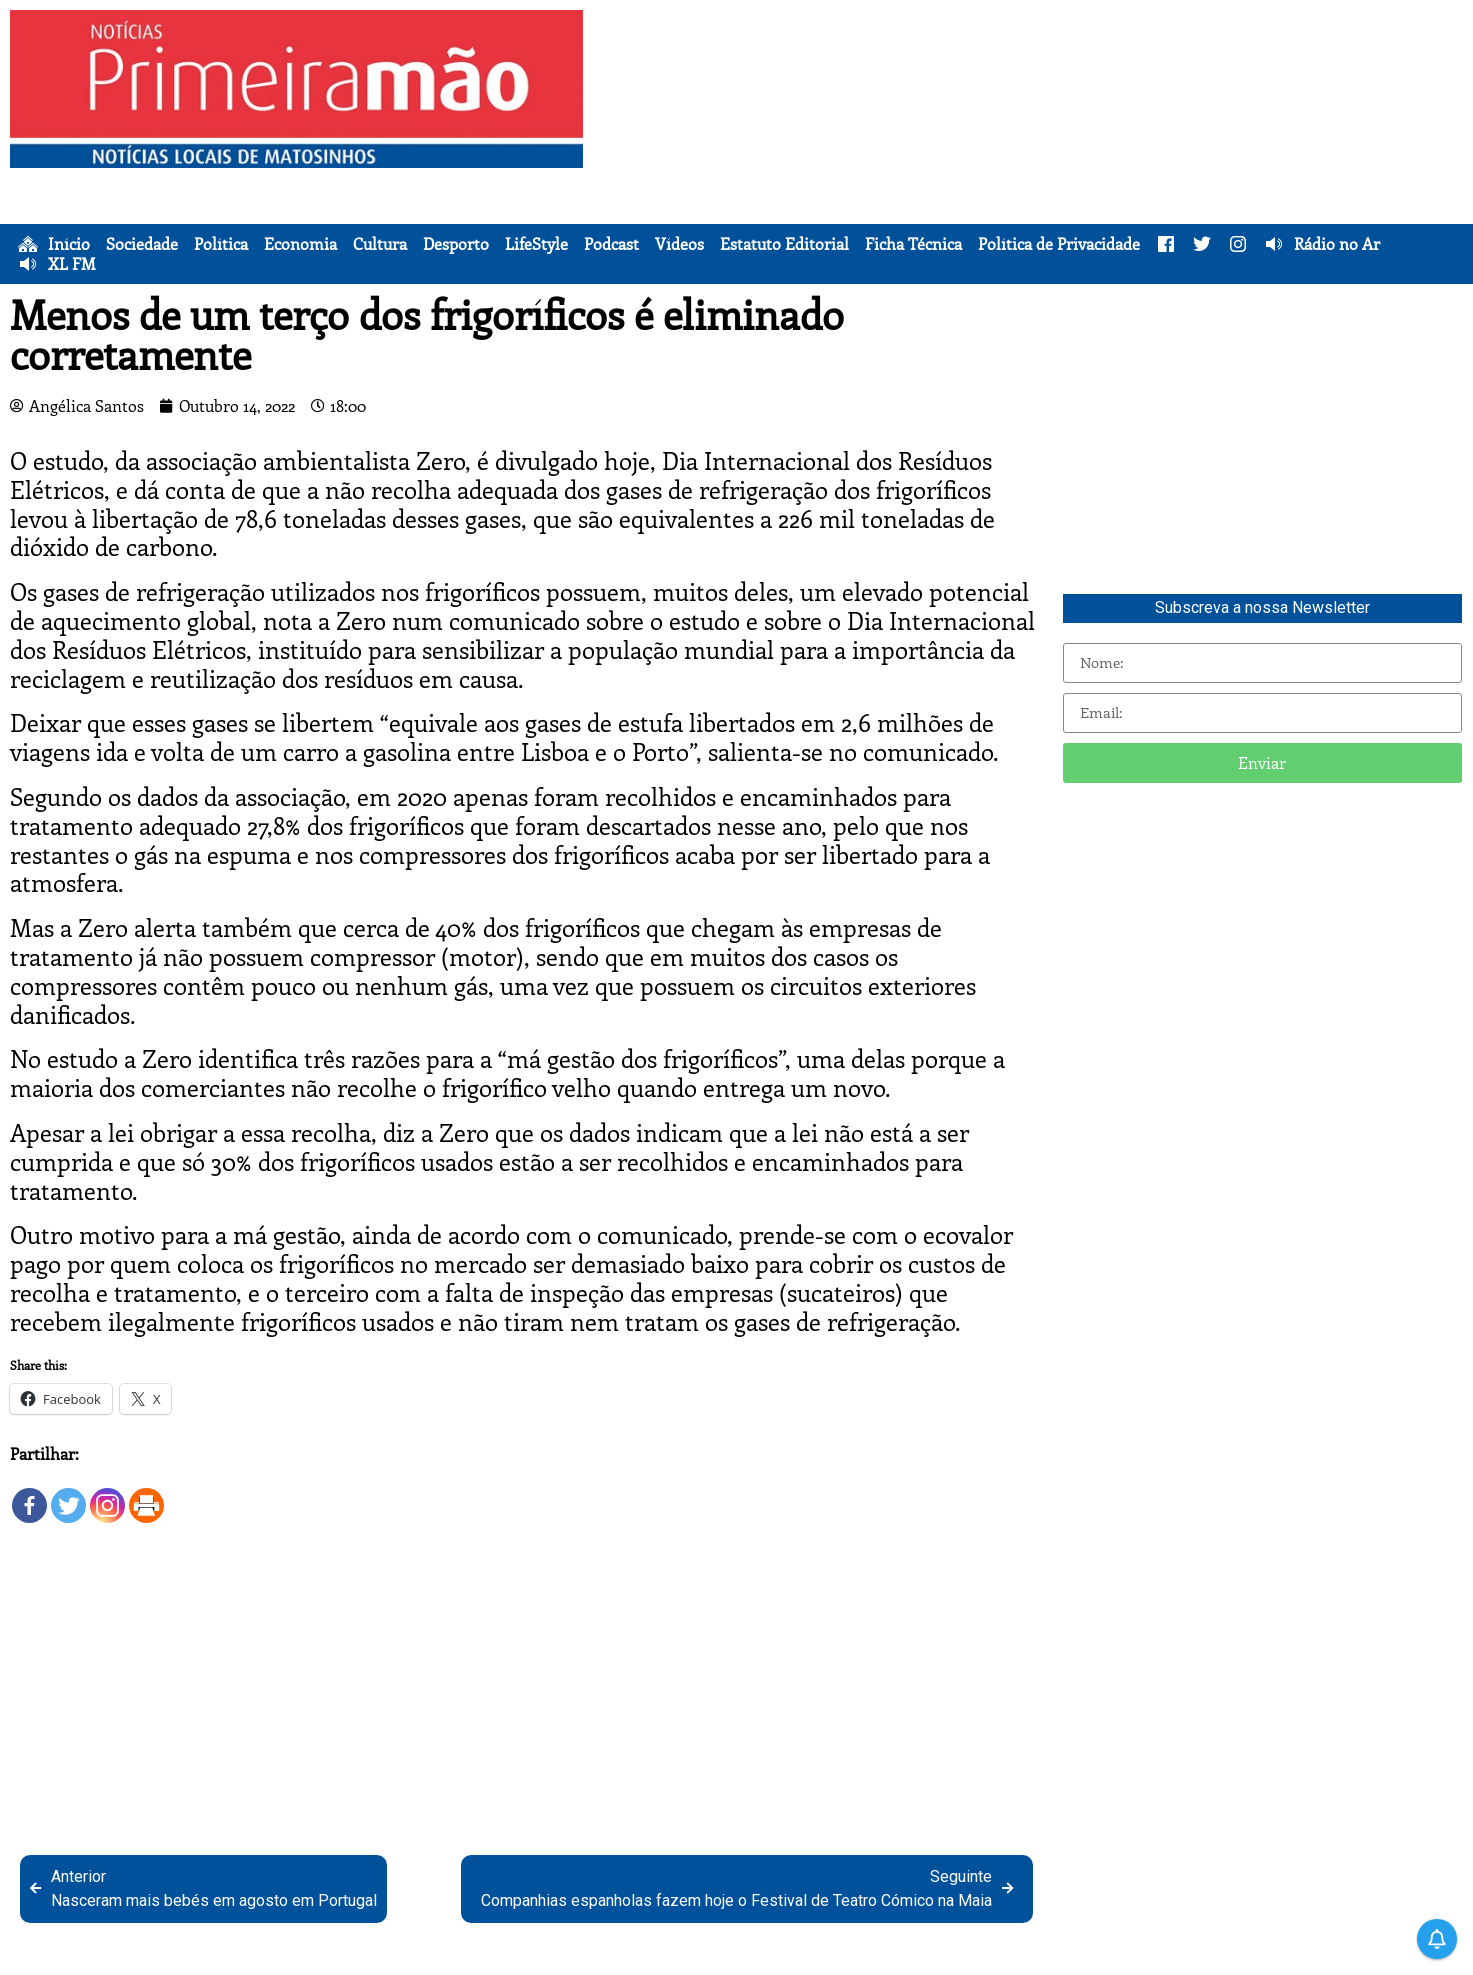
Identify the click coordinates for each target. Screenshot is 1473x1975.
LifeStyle (536, 244)
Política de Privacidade (1059, 244)
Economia (300, 244)
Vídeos (679, 244)
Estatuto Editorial (784, 244)
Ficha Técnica (913, 244)
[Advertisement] (1033, 150)
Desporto (456, 244)
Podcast (611, 244)
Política (221, 244)
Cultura (380, 244)
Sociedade (142, 244)
